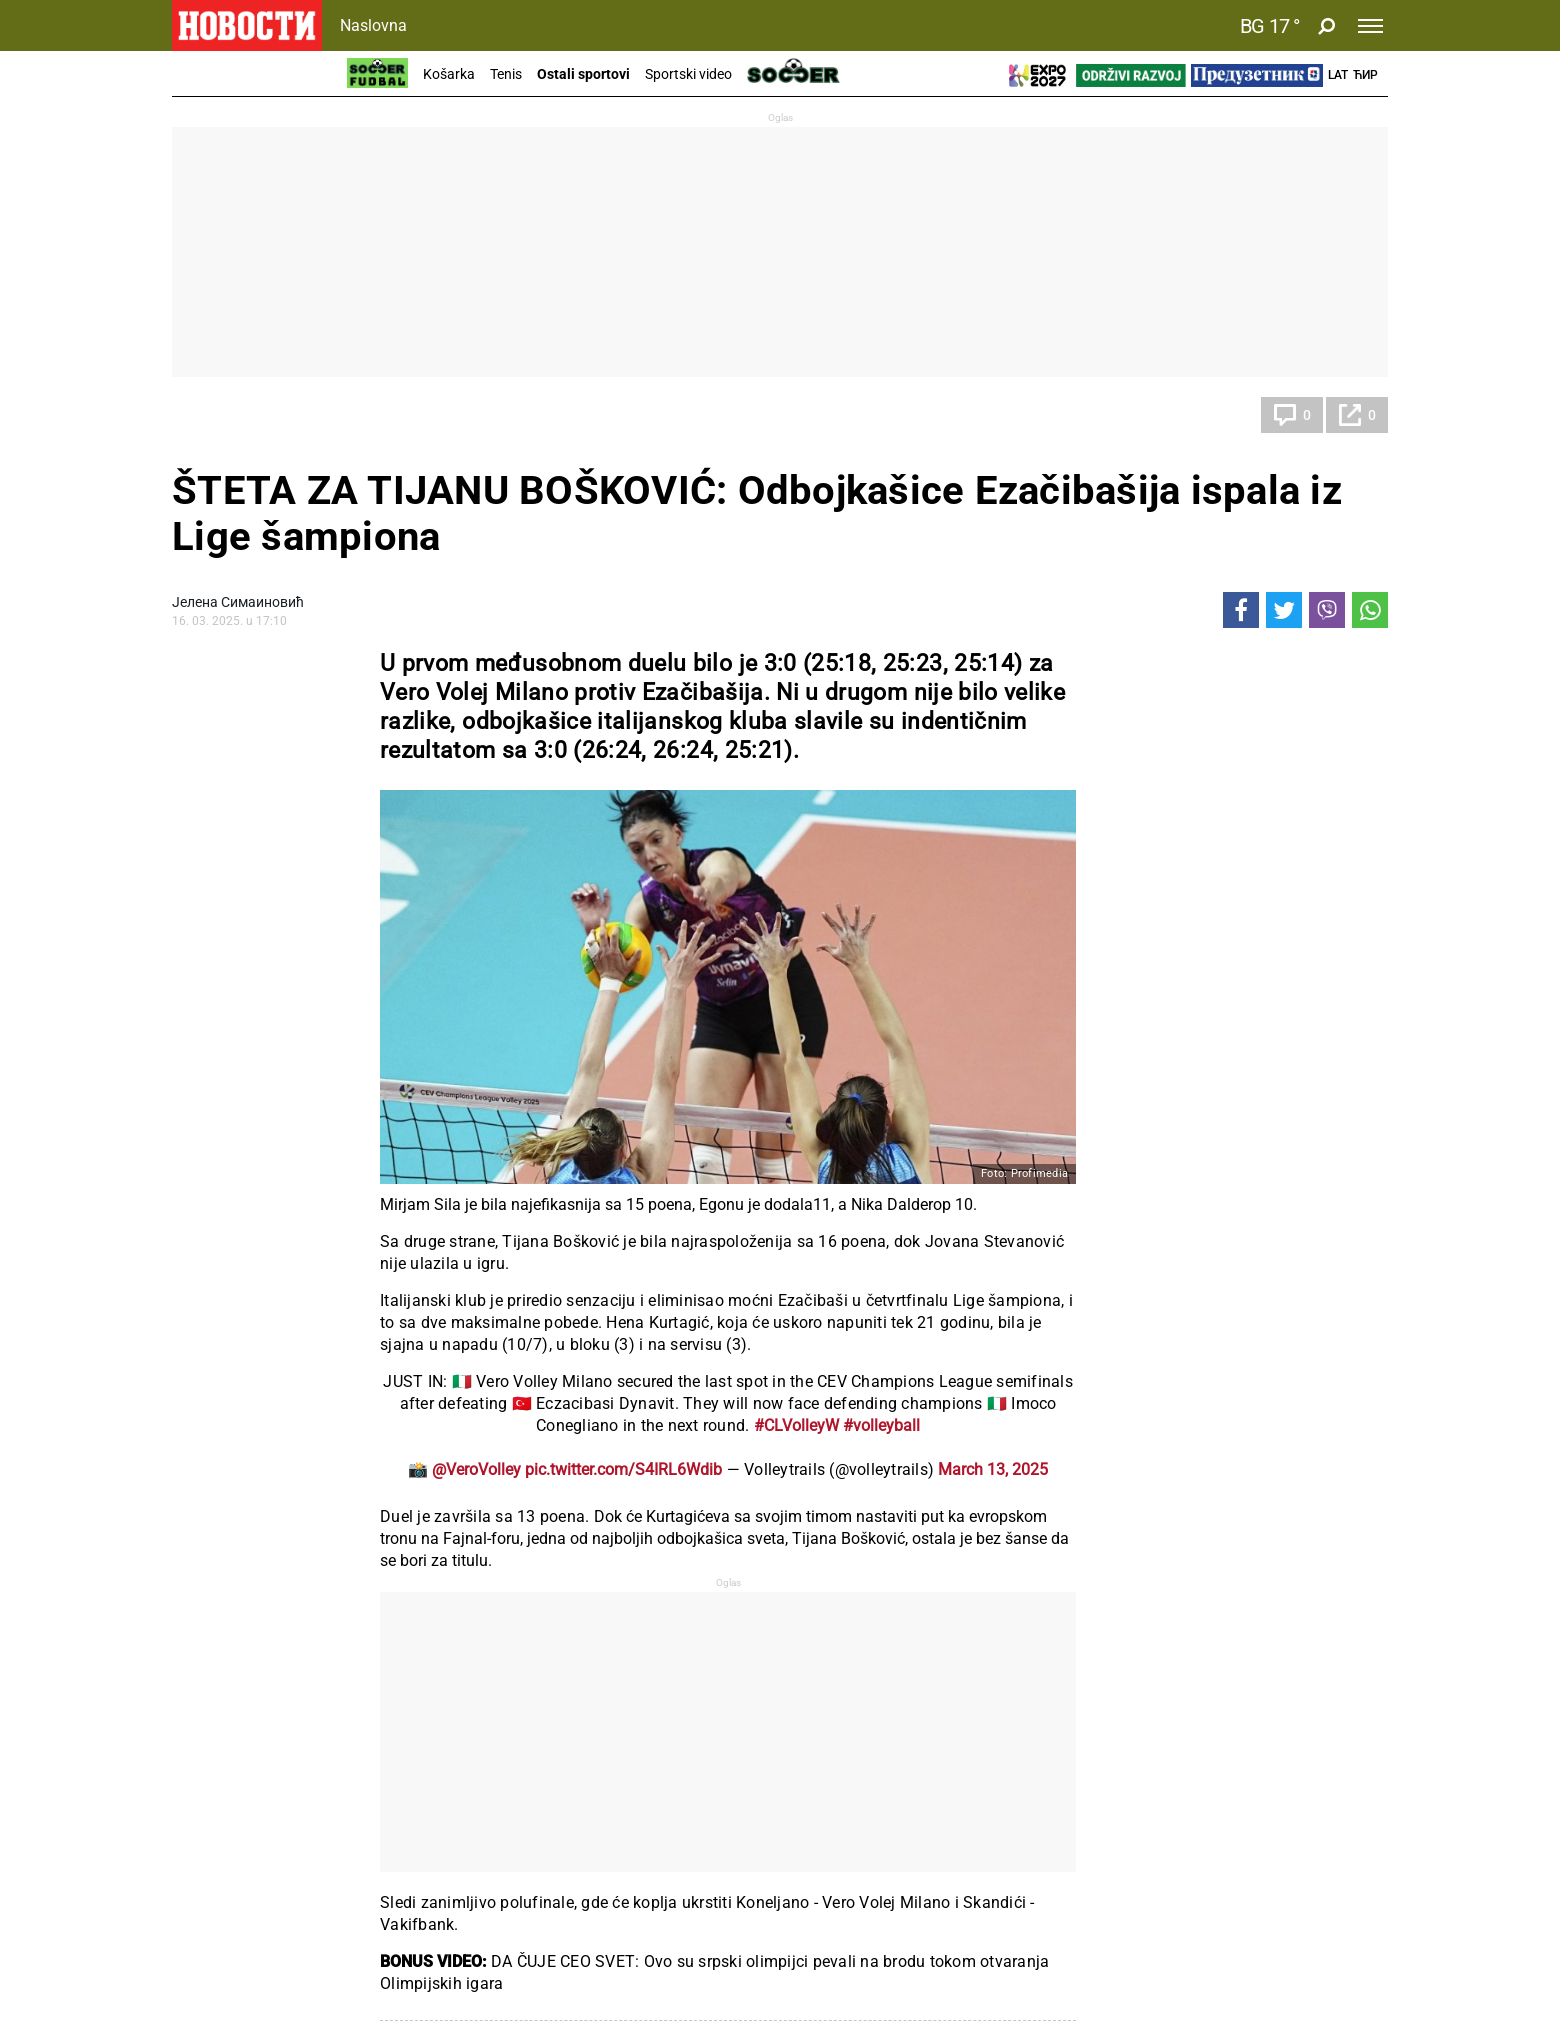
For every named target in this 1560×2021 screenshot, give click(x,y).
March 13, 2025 (993, 1469)
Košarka (449, 74)
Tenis (506, 74)
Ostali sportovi (583, 74)
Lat (1338, 75)
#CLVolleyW (796, 1425)
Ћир (1365, 75)
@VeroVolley (476, 1469)
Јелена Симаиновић (238, 602)
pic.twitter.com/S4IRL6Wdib (623, 1469)
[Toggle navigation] (1370, 26)
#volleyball (881, 1425)
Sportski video (688, 74)
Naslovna (373, 25)
